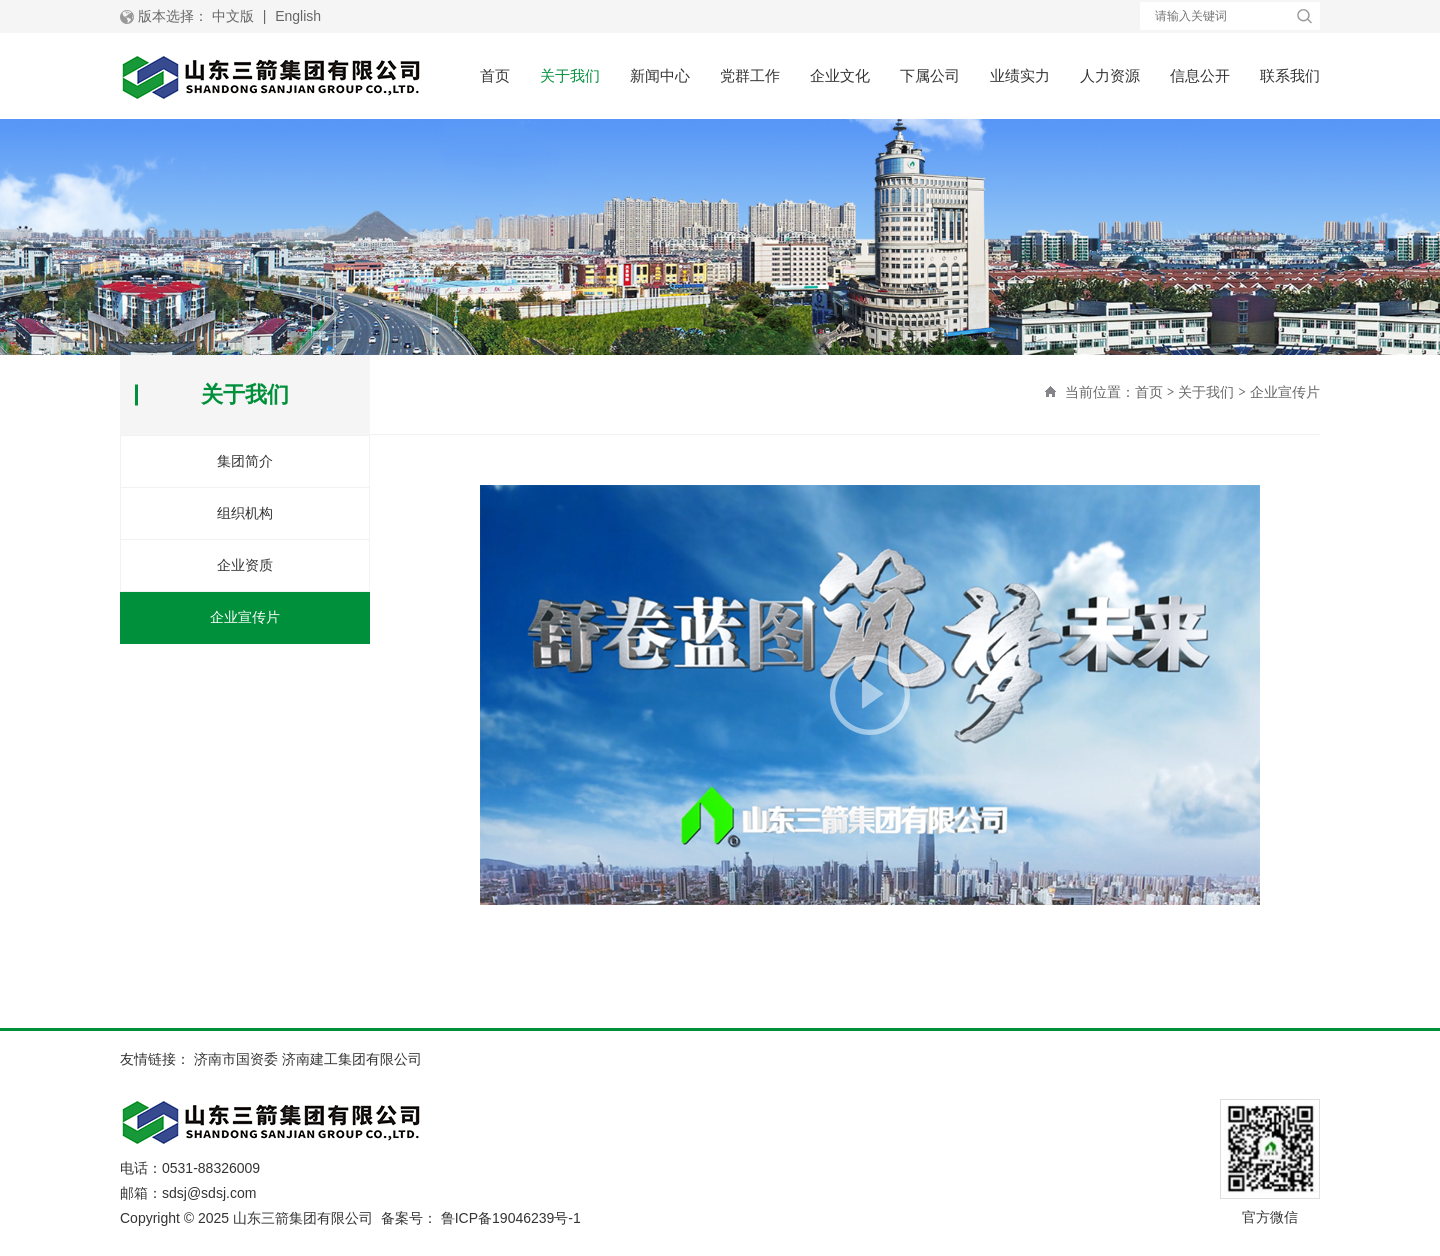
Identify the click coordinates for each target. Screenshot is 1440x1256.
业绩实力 (1020, 75)
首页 (495, 75)
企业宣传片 (1285, 392)
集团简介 (245, 461)
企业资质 (245, 565)
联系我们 (1290, 75)
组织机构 (245, 513)
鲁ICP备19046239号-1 (511, 1218)
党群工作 (750, 75)
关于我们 (570, 75)
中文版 (233, 16)
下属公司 (930, 75)
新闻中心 (660, 75)
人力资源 (1110, 75)
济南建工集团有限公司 (352, 1059)
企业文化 (840, 75)
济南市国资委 (236, 1059)
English (298, 16)
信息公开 (1200, 75)
